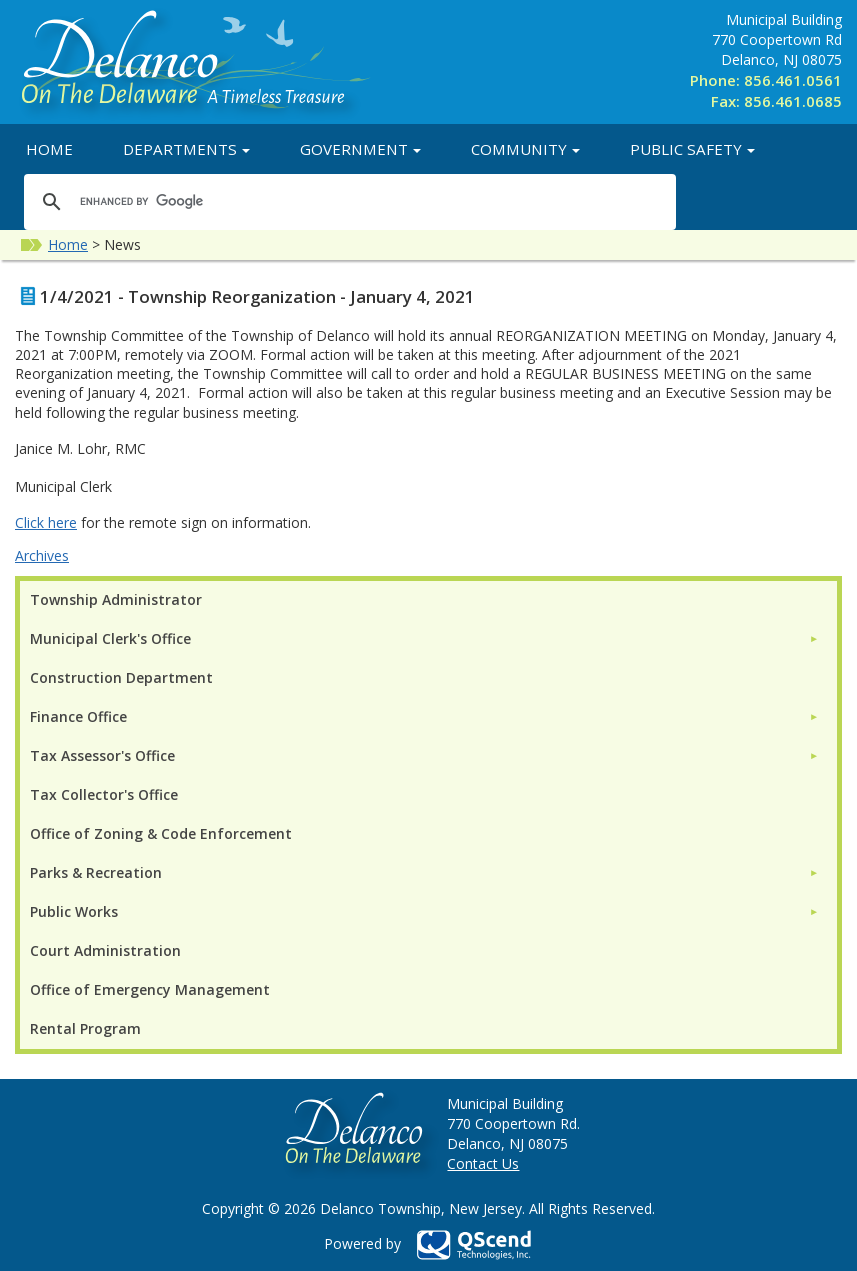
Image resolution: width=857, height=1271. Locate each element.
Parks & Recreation (96, 872)
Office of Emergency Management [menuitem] (150, 989)
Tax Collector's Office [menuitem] (104, 794)
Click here (46, 522)
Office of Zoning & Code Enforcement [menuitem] (161, 833)
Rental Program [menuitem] (85, 1028)
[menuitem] (424, 638)
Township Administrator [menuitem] (116, 599)
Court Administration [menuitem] (105, 950)
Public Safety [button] (692, 149)
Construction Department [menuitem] (121, 677)
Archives (42, 555)
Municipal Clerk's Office (110, 638)
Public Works (74, 911)
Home (49, 149)
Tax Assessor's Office (102, 755)
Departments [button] (186, 149)
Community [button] (525, 149)
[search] (347, 201)
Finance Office (78, 716)
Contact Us (483, 1163)
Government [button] (360, 149)
